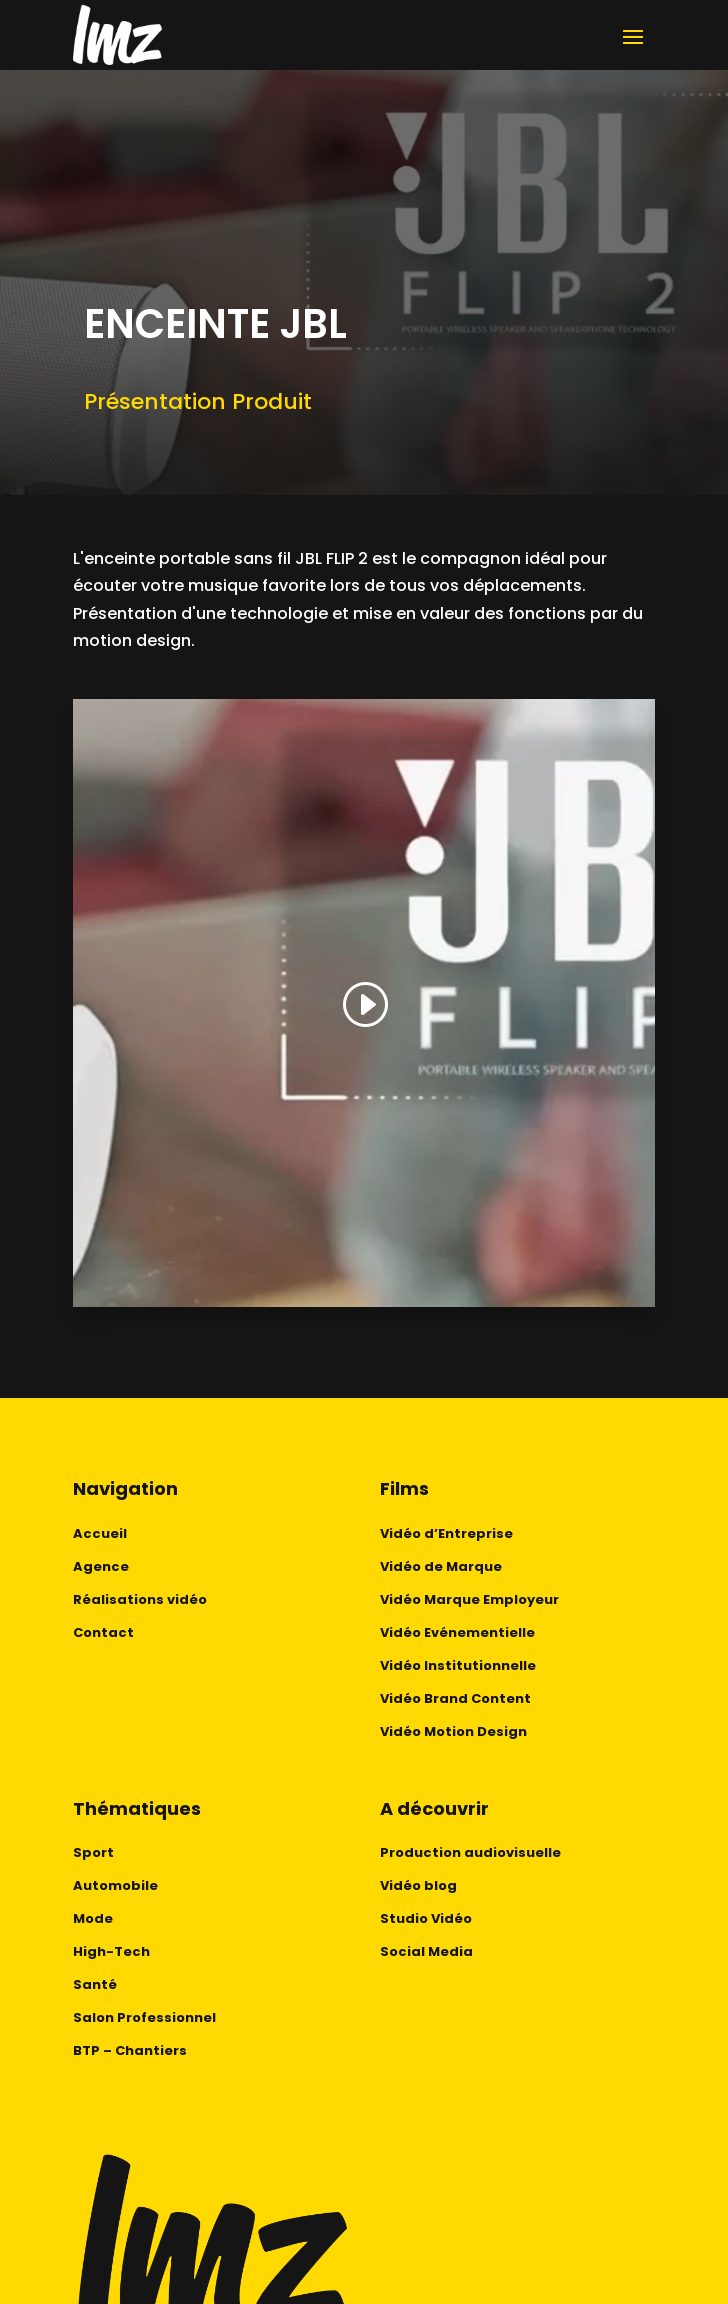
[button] (364, 1005)
